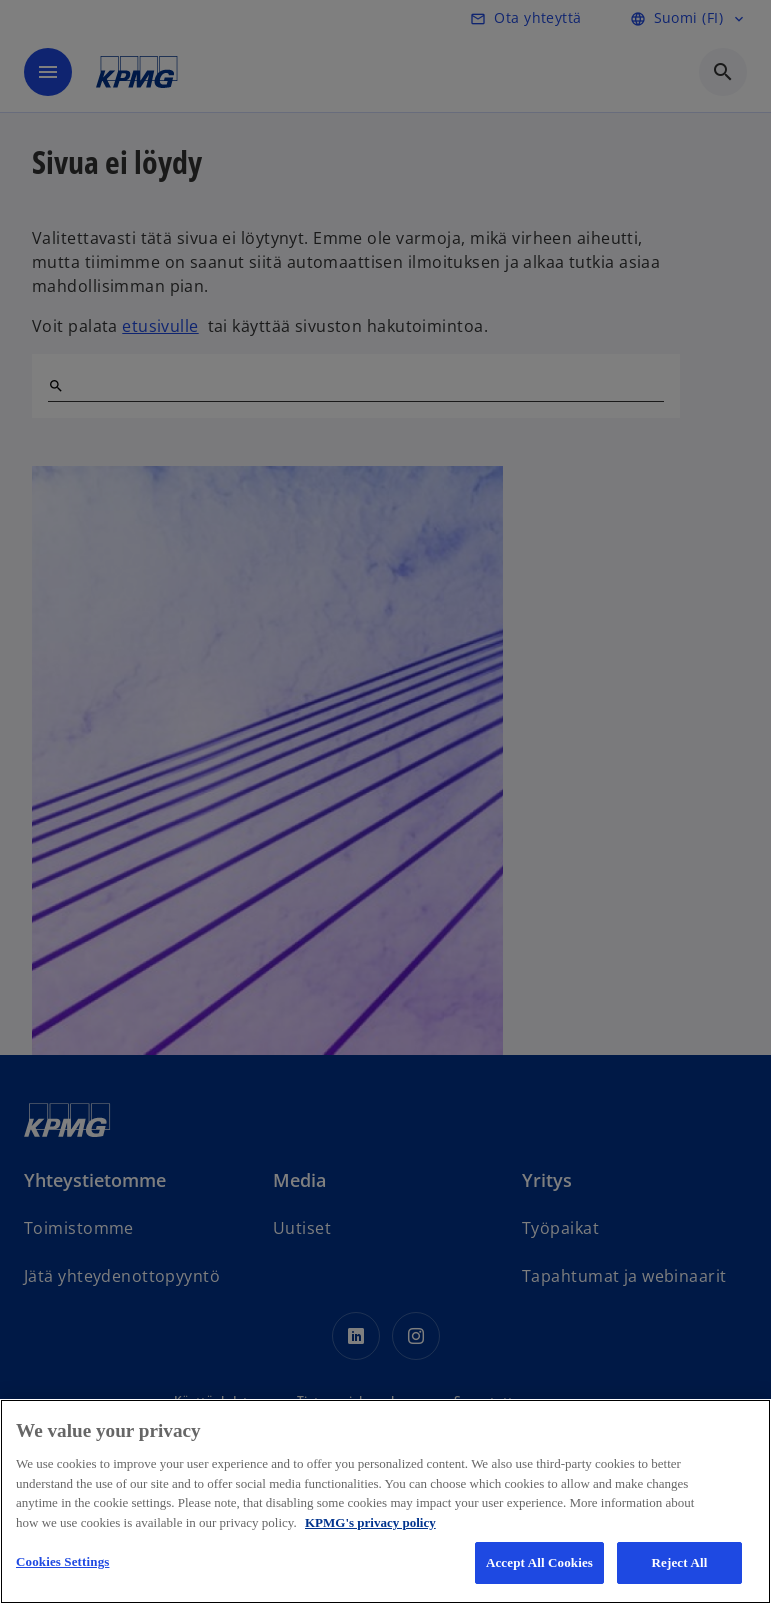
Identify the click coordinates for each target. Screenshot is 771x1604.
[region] (385, 1501)
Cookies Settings (62, 1561)
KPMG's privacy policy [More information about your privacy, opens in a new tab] (370, 1522)
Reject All (680, 1562)
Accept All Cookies (539, 1562)
